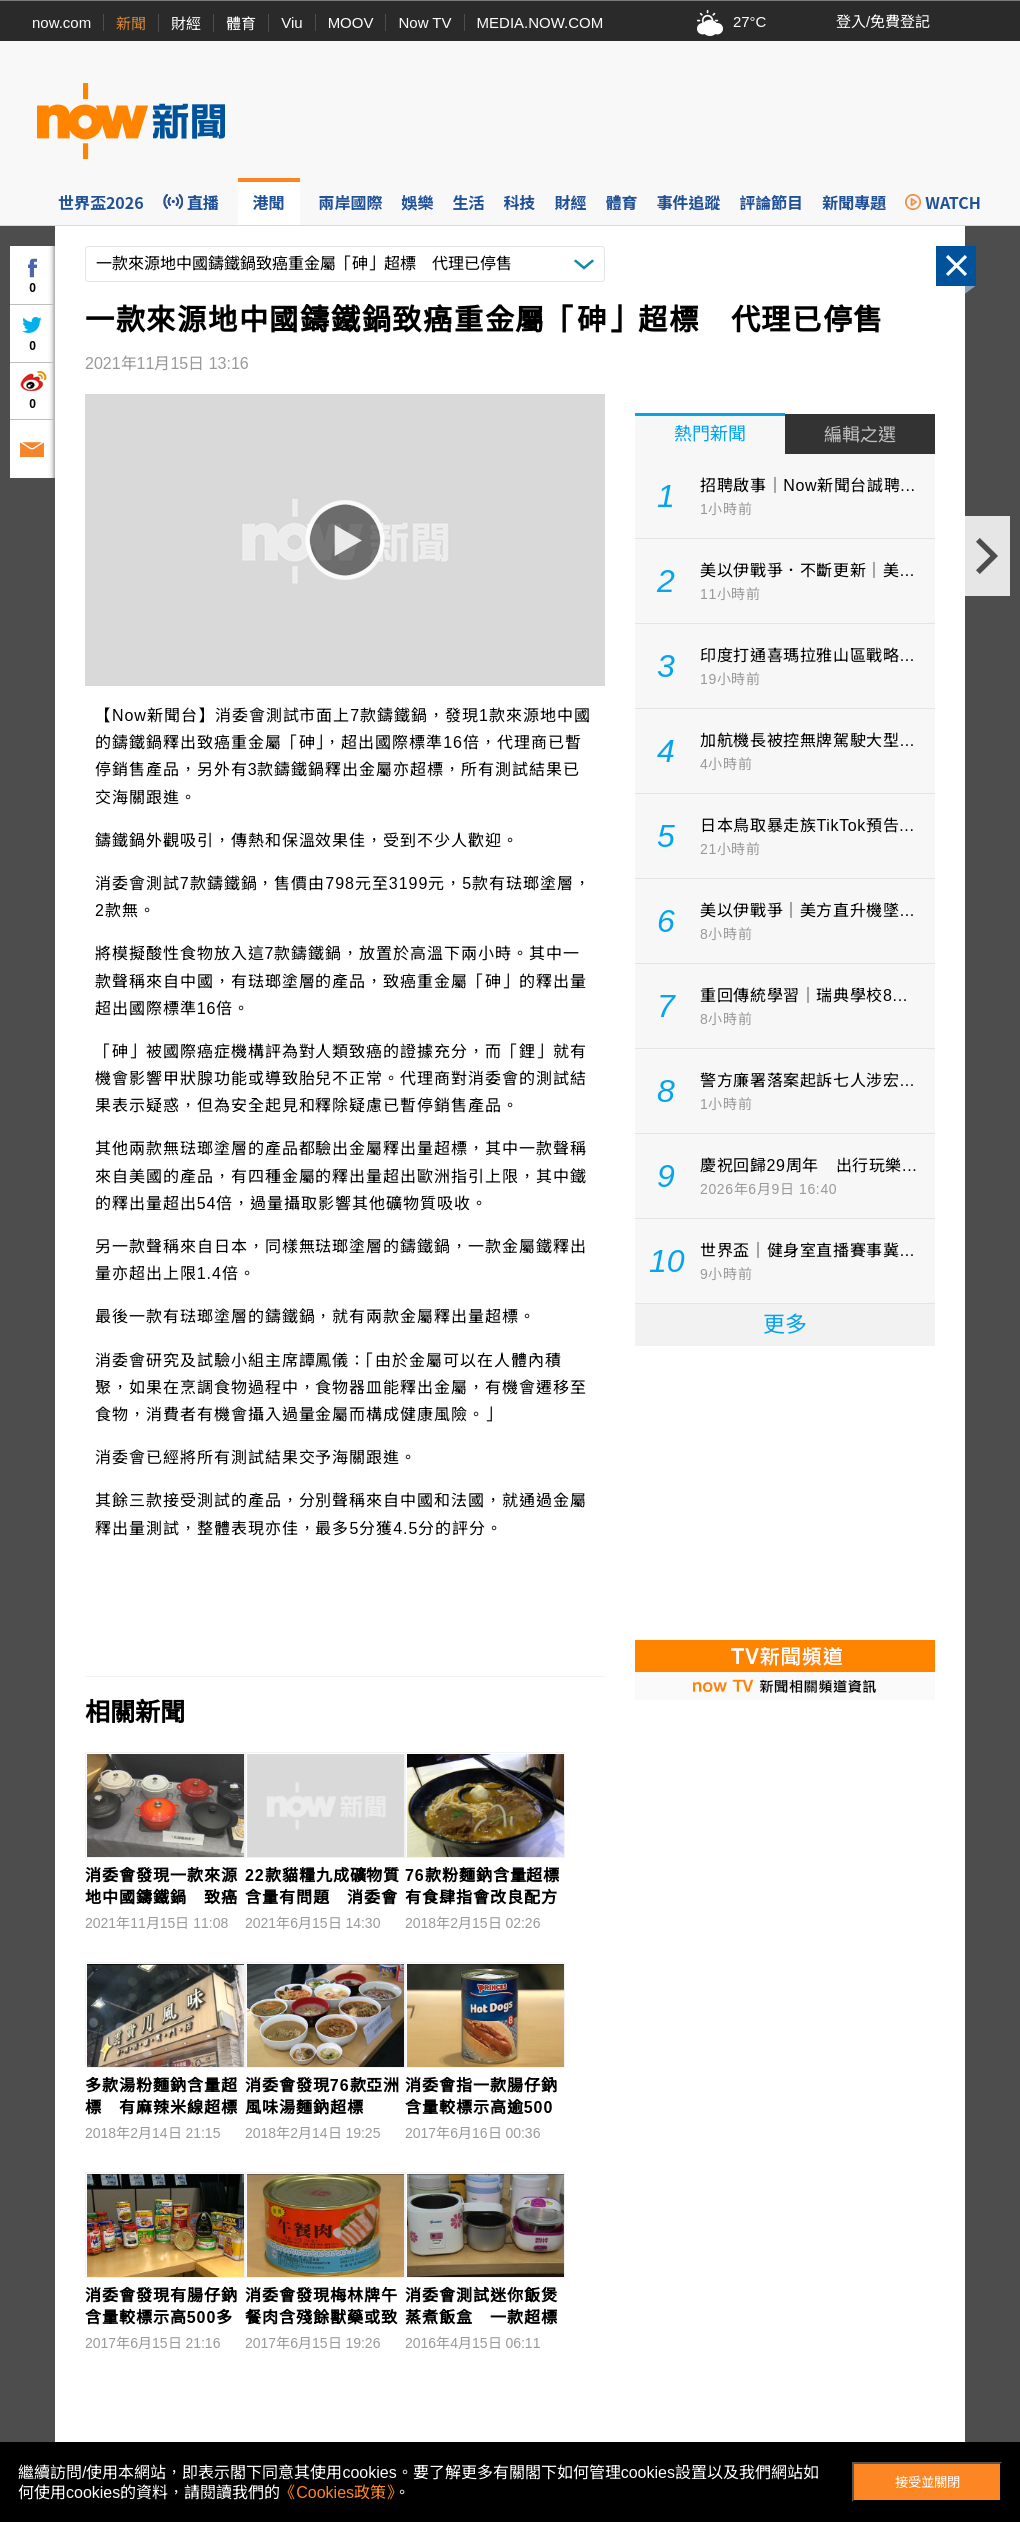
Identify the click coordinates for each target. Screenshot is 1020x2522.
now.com (61, 22)
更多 (785, 1324)
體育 (241, 23)
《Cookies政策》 (337, 2492)
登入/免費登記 (883, 21)
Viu (291, 22)
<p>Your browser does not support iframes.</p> (785, 1491)
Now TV (424, 22)
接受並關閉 (927, 2482)
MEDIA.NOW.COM (540, 22)
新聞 (131, 23)
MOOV (351, 22)
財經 (186, 23)
